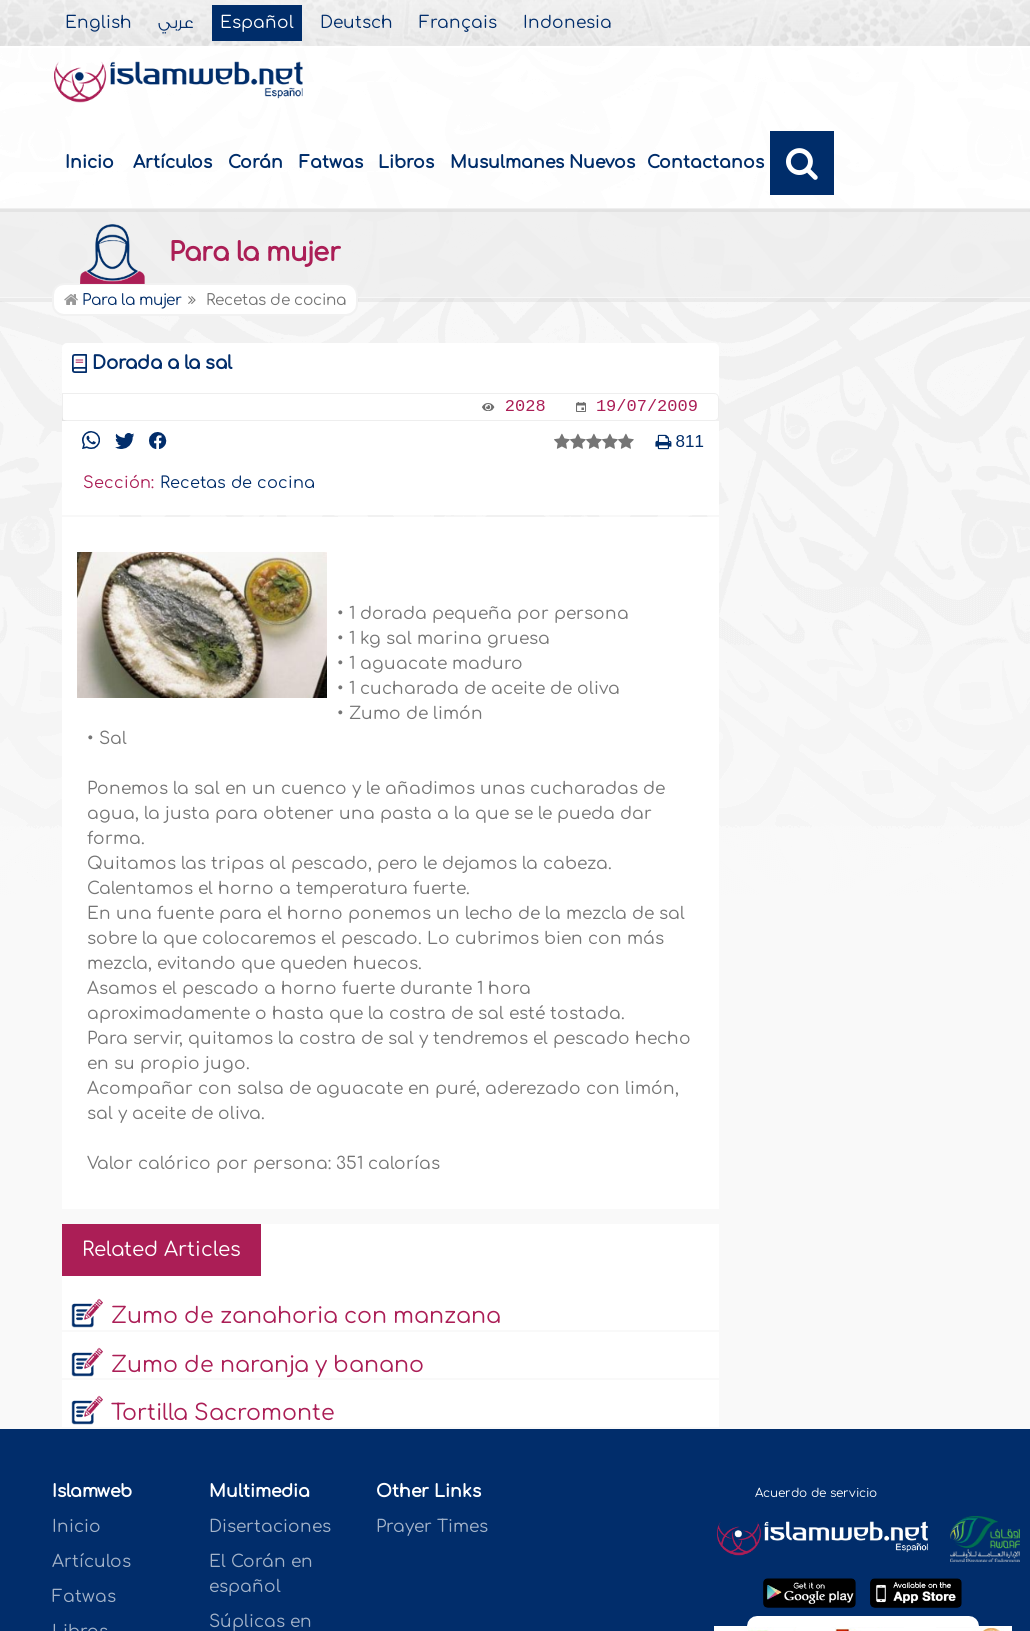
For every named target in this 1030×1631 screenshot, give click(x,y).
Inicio (89, 162)
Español (257, 23)
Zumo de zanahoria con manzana (306, 1316)
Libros (406, 162)
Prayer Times (432, 1526)
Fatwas (331, 162)
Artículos (172, 162)
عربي (176, 23)
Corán (255, 162)
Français (458, 23)
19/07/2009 (647, 406)
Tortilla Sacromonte (223, 1413)
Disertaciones (270, 1526)
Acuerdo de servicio (816, 1493)
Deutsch (356, 23)
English (98, 23)
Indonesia (567, 23)
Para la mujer (201, 253)
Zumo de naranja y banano (267, 1365)
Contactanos (705, 162)
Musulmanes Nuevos (542, 162)
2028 (525, 406)
